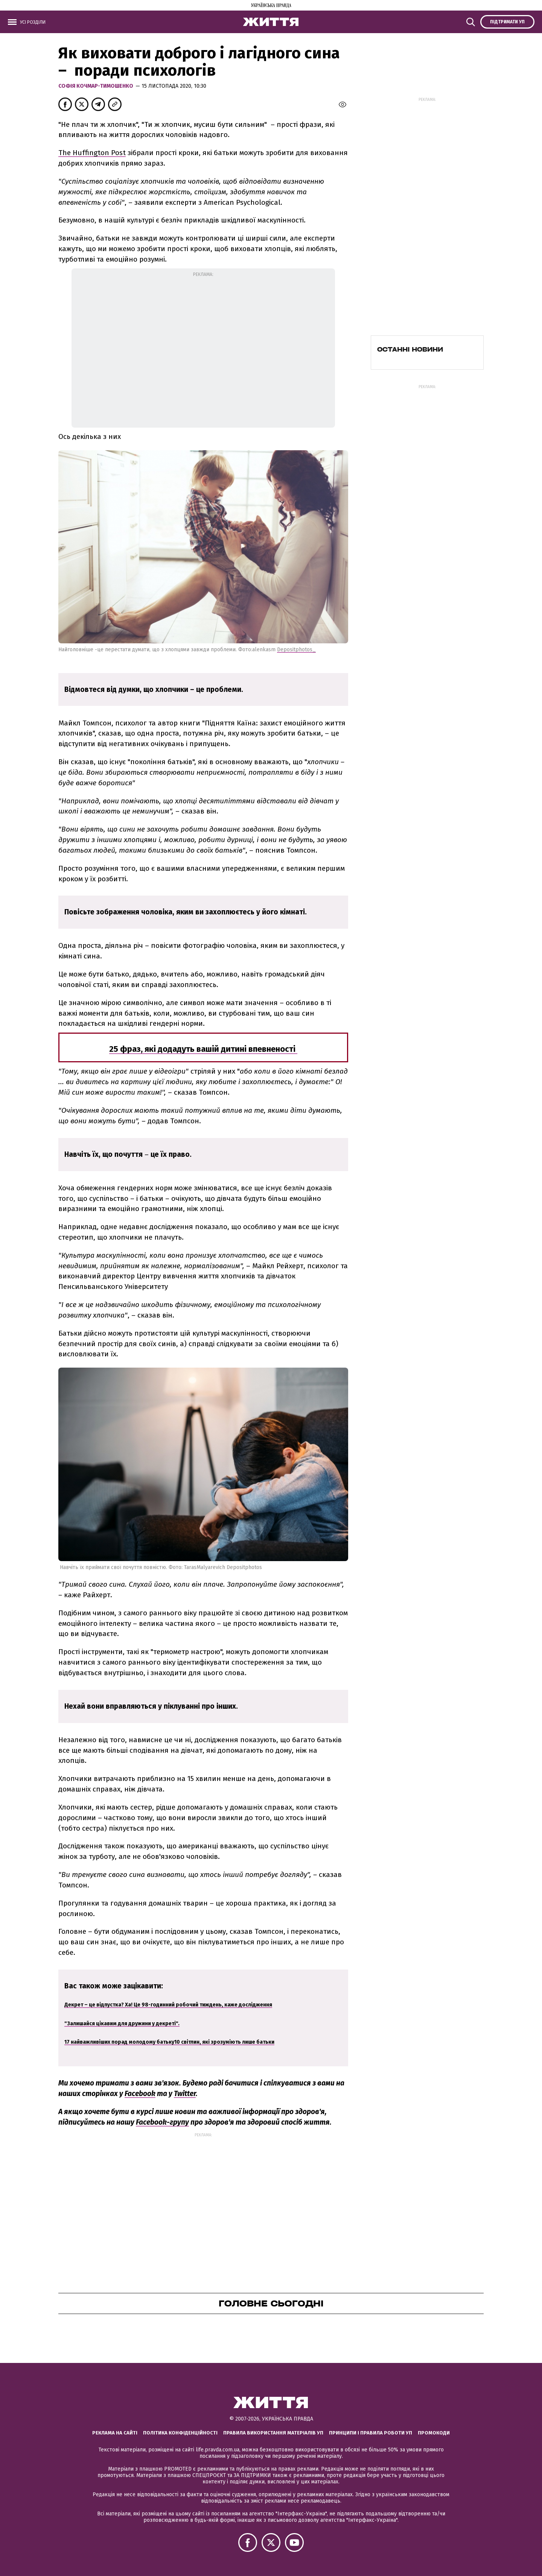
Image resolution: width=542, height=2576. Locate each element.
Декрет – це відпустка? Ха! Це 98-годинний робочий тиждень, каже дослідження (168, 2005)
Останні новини (410, 349)
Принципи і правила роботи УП (370, 2433)
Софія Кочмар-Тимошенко (97, 86)
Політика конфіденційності (180, 2433)
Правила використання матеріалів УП (273, 2433)
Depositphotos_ (296, 649)
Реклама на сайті (114, 2433)
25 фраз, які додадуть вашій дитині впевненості (203, 1049)
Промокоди (434, 2433)
